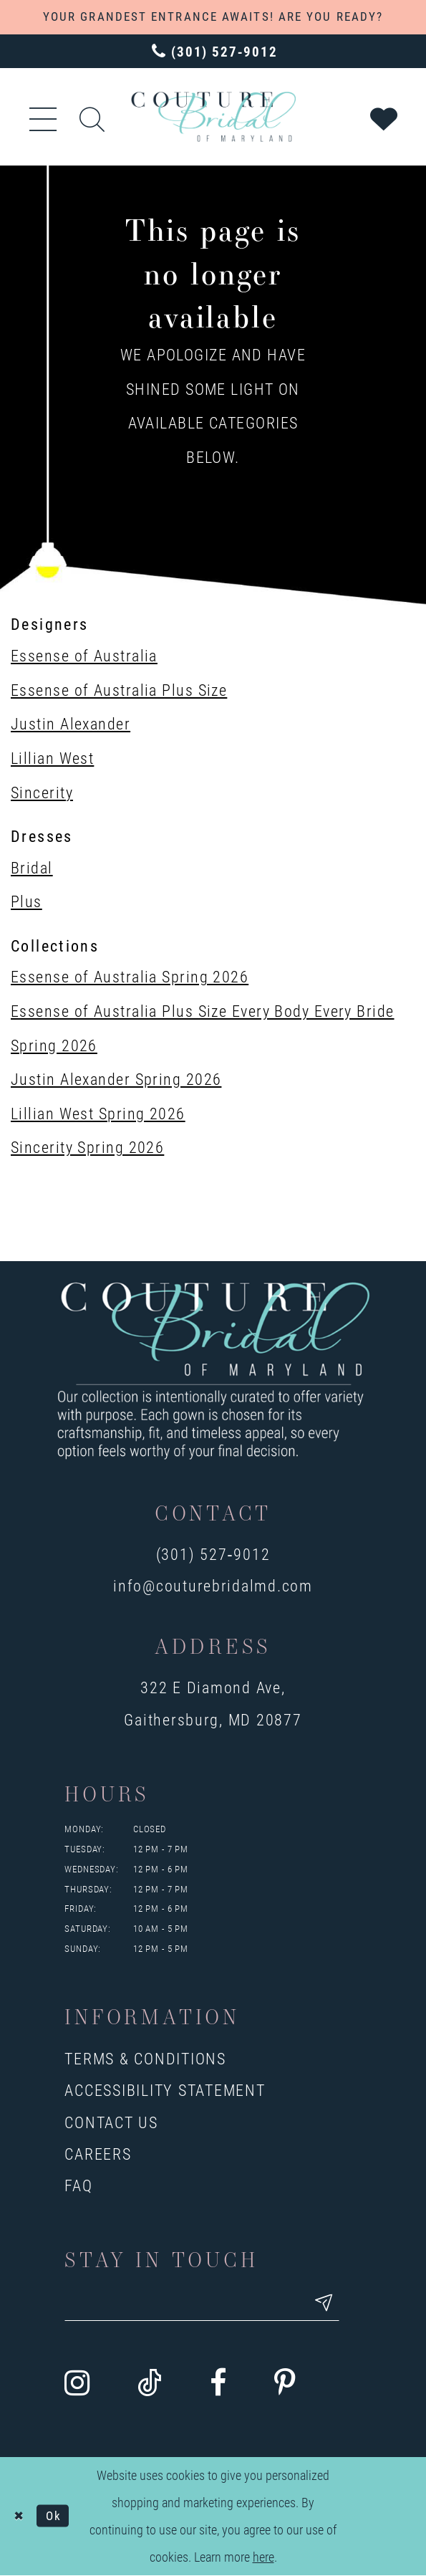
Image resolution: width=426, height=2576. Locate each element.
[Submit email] (333, 2304)
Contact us (111, 2122)
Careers (97, 2153)
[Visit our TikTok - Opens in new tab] (149, 2384)
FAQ (78, 2185)
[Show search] (93, 117)
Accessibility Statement (164, 2089)
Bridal (32, 867)
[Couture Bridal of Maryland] (212, 116)
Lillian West (52, 757)
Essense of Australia (84, 655)
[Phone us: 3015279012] (213, 51)
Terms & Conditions (145, 2058)
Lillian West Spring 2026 (98, 1113)
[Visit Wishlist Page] (385, 116)
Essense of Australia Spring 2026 (129, 976)
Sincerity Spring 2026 (87, 1146)
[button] (44, 116)
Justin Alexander (70, 723)
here (263, 2558)
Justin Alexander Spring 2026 (116, 1078)
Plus (26, 901)
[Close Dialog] (19, 2517)
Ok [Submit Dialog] (56, 2516)
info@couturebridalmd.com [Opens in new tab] (213, 1585)
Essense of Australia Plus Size (119, 689)
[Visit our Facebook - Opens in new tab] (218, 2384)
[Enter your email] (206, 2304)
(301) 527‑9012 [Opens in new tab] (213, 1553)
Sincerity (42, 792)
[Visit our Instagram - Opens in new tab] (76, 2384)
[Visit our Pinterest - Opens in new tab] (284, 2384)
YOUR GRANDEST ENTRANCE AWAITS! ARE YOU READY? (213, 16)
